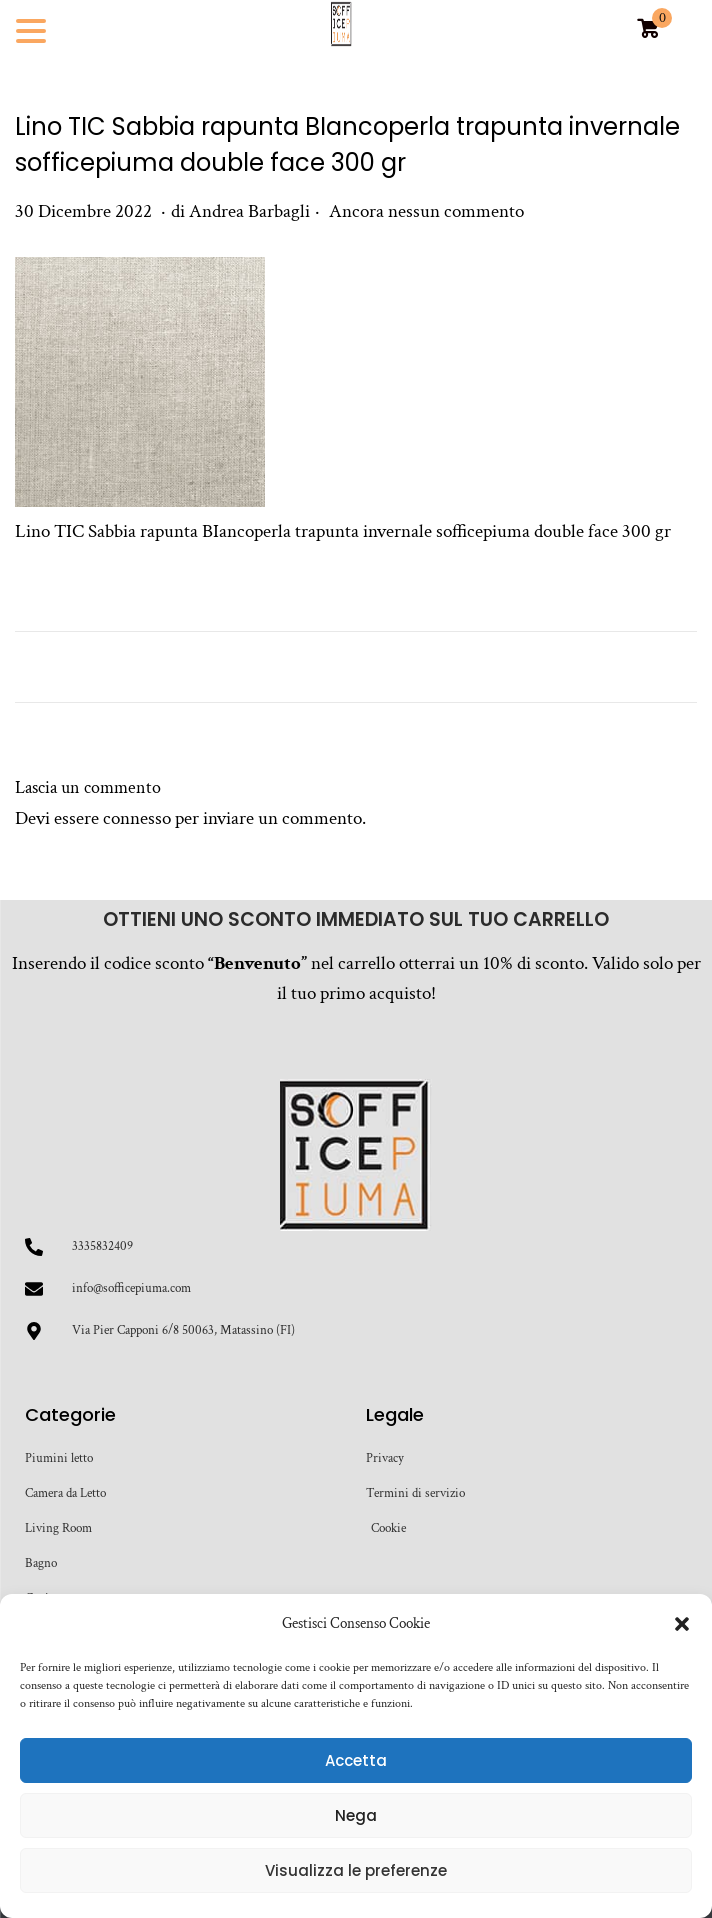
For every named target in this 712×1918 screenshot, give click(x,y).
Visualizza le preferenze (356, 1870)
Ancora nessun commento (426, 211)
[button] (682, 1624)
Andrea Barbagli (249, 211)
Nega (356, 1815)
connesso (137, 818)
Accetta (356, 1760)
